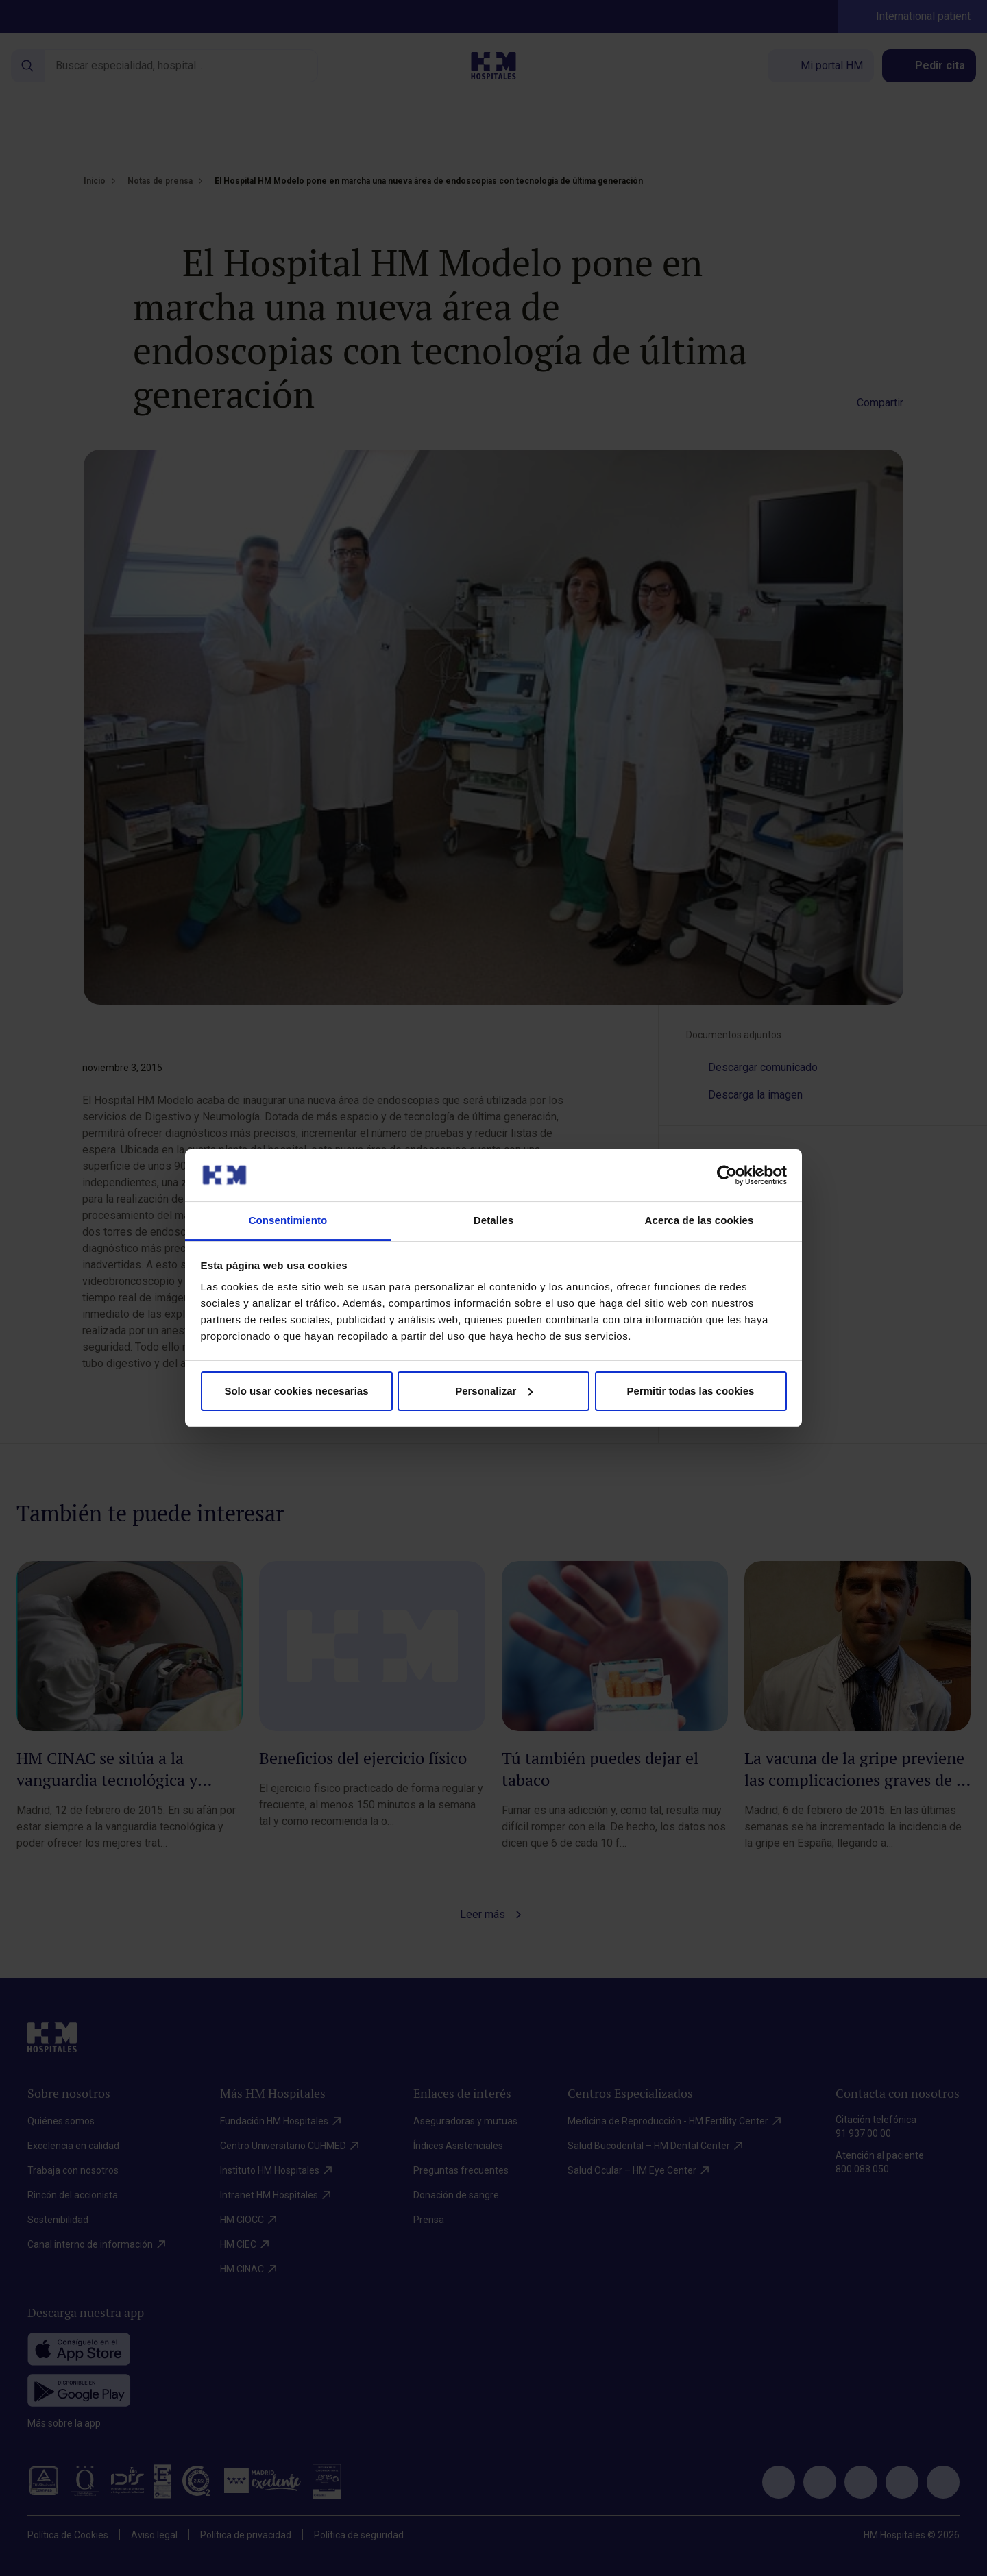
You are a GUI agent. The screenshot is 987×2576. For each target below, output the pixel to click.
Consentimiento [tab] (288, 1220)
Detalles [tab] (493, 1220)
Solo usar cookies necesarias (296, 1391)
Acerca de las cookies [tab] (699, 1220)
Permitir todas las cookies (691, 1391)
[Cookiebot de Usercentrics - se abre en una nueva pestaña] (727, 1175)
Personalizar (494, 1391)
